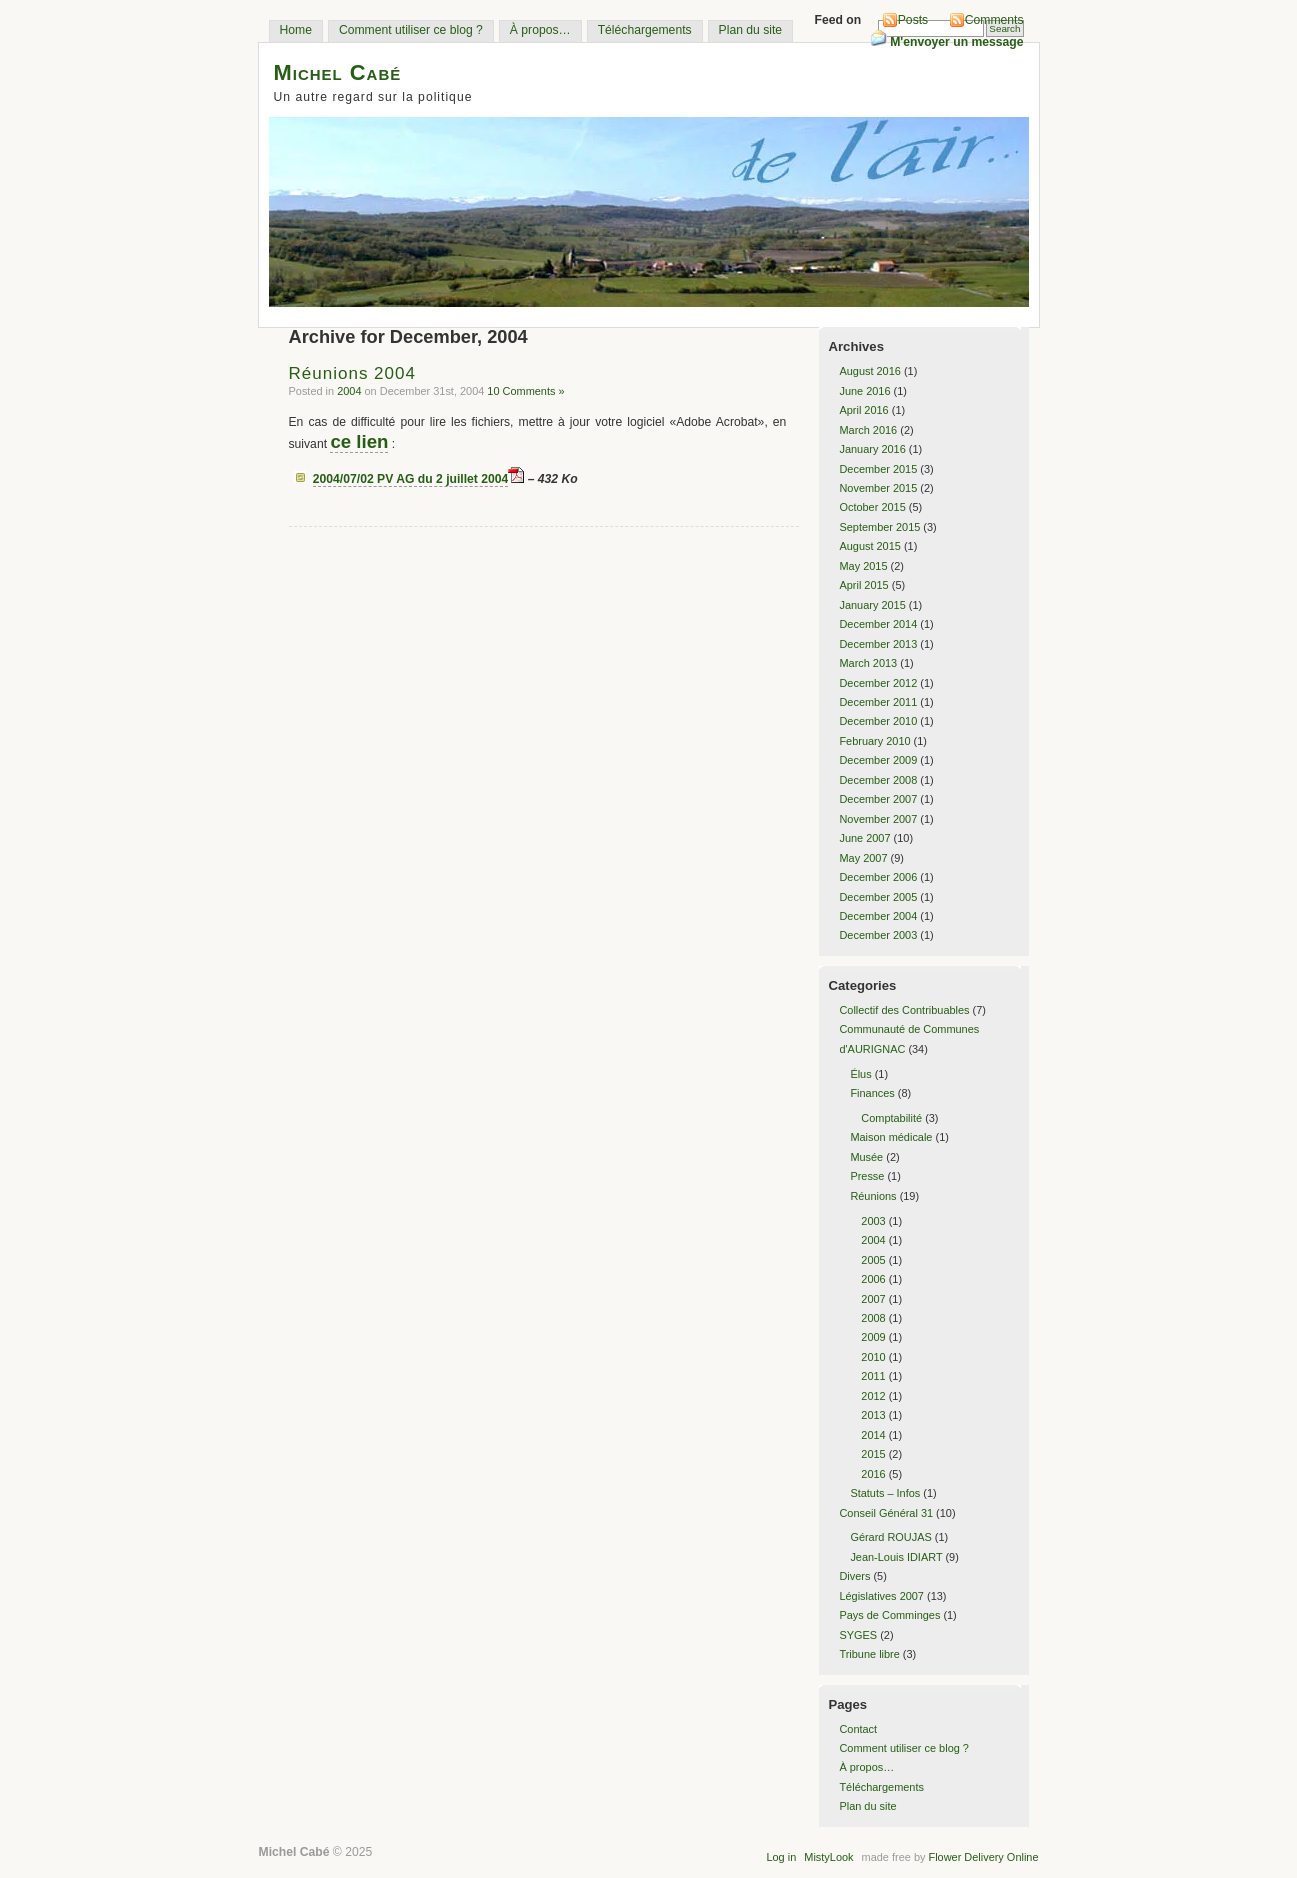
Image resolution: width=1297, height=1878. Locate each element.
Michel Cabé (338, 72)
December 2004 (878, 916)
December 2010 (878, 721)
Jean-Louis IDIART (896, 1557)
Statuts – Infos (885, 1493)
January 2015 (872, 605)
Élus (860, 1074)
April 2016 (863, 410)
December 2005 (878, 897)
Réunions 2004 (352, 373)
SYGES (858, 1635)
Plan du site (751, 30)
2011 (873, 1376)
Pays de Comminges (889, 1615)
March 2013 (868, 663)
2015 (873, 1454)
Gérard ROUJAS (890, 1537)
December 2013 (878, 644)
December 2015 (878, 469)
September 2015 (879, 527)
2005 (873, 1260)
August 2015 (869, 546)
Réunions (873, 1196)
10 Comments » (525, 391)
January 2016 (872, 449)
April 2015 (863, 585)
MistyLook (828, 1857)
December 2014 (878, 624)
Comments (994, 20)
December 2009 (878, 760)
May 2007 (863, 858)
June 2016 (864, 391)
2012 (873, 1396)
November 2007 (878, 819)
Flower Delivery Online (983, 1857)
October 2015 (872, 507)
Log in (781, 1857)
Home (296, 30)
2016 (873, 1474)
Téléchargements (645, 30)
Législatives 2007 (881, 1596)
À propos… (540, 30)
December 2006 (878, 877)
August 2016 (869, 371)
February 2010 (874, 741)
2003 (873, 1221)
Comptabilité (891, 1118)
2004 (349, 391)
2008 (873, 1318)
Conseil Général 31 (886, 1513)
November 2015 (878, 488)
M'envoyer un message (947, 42)
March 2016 (868, 430)
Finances (872, 1093)
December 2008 (878, 780)
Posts (913, 20)
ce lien (359, 441)
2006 (873, 1279)
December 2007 (878, 799)
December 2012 (878, 683)
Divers (854, 1576)
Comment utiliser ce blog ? (411, 30)
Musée (866, 1157)
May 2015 (863, 566)
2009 (873, 1337)
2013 (873, 1415)
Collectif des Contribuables (904, 1010)
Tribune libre (869, 1654)
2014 (873, 1435)
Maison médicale (891, 1137)
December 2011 (878, 702)
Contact (858, 1729)
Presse (867, 1176)
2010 (873, 1357)
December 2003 (878, 935)
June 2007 (864, 838)
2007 (873, 1299)
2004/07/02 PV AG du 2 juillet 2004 (411, 479)
